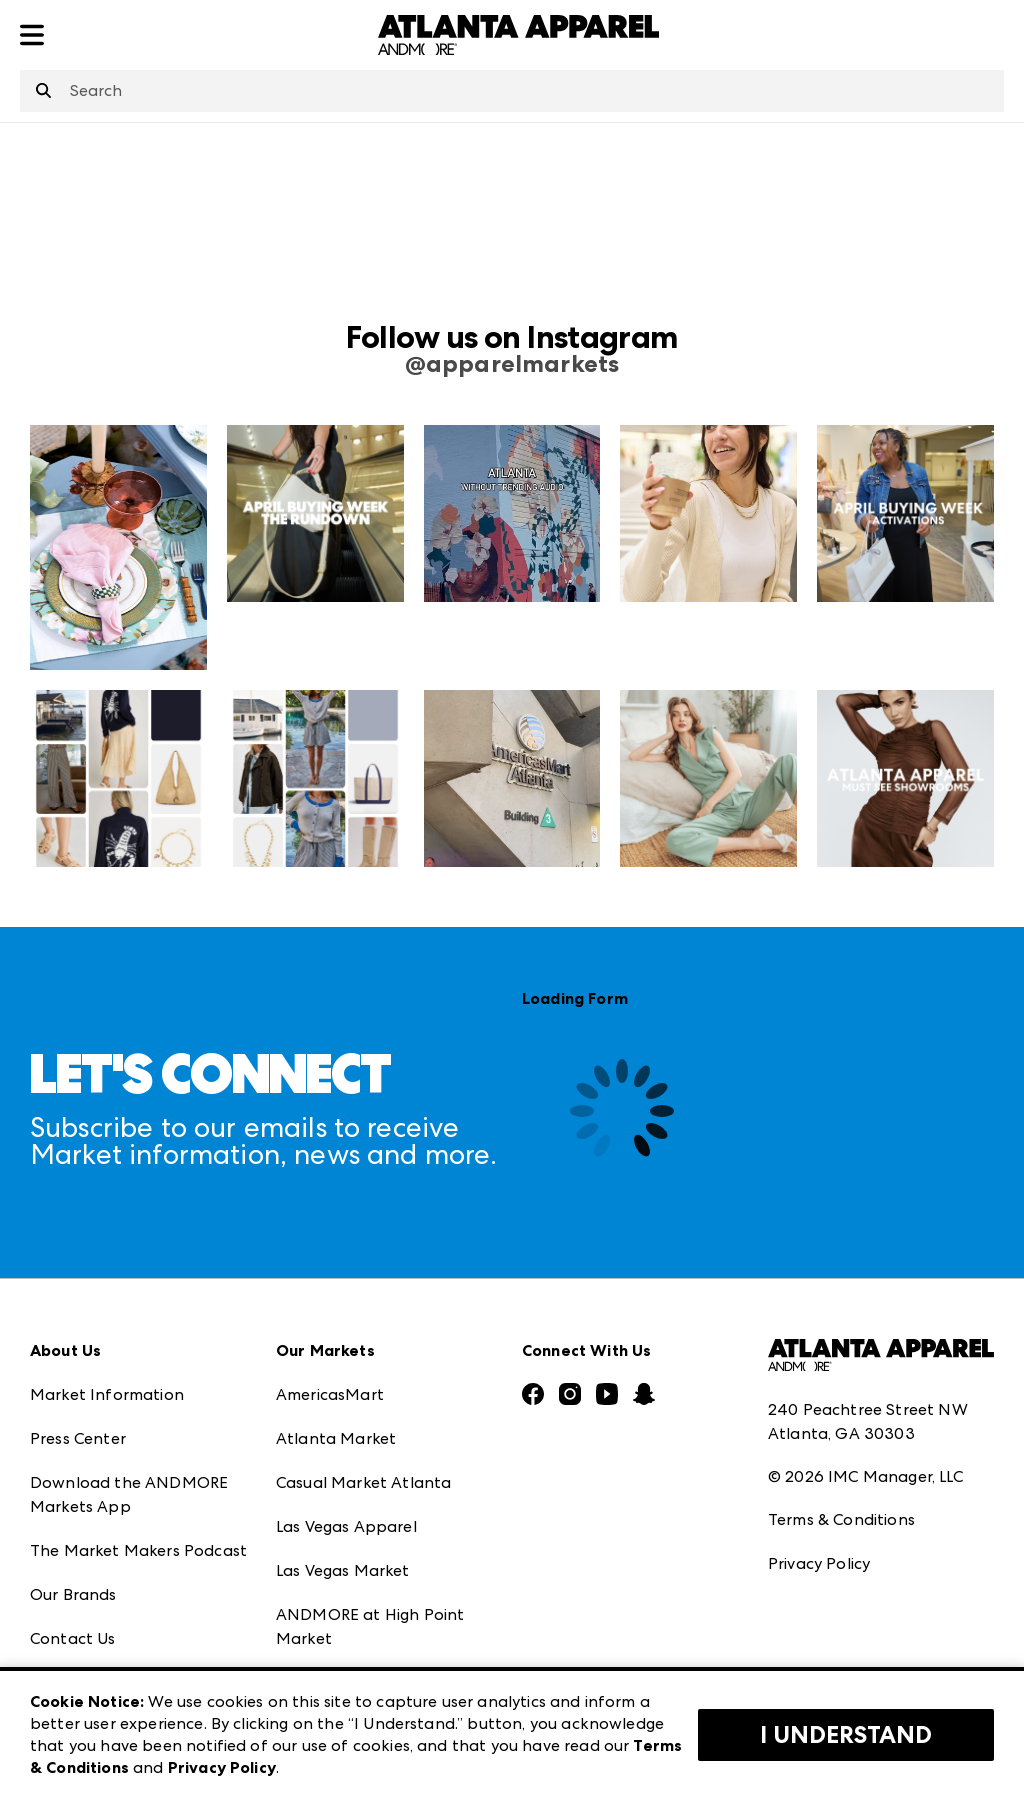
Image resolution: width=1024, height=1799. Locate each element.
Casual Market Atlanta (363, 1482)
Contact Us (73, 1638)
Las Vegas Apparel (346, 1526)
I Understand (846, 1735)
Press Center (78, 1438)
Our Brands (73, 1594)
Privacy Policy (819, 1563)
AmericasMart (330, 1394)
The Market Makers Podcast (138, 1550)
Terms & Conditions (841, 1519)
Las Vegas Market (343, 1570)
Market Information (107, 1394)
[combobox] (512, 91)
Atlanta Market (336, 1438)
